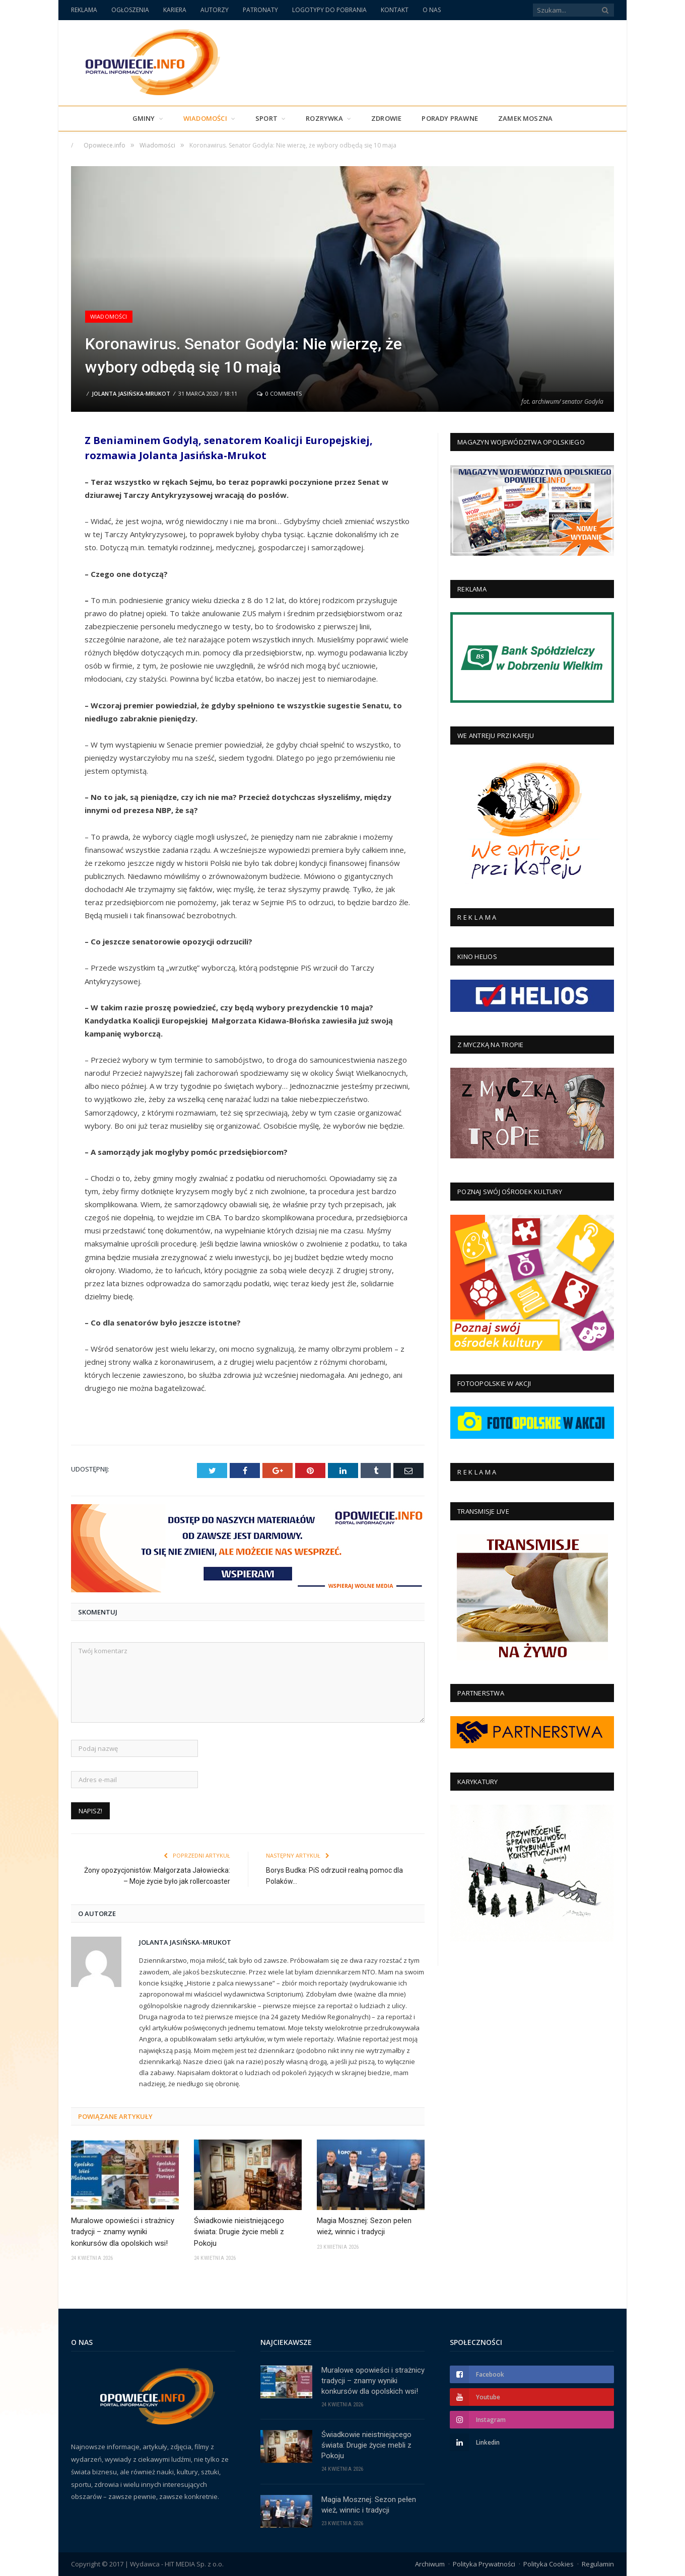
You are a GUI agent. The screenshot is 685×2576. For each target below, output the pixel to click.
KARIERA (174, 10)
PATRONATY (260, 10)
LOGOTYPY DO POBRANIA (329, 10)
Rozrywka (324, 118)
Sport (266, 118)
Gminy (143, 118)
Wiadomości (205, 118)
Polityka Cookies (548, 2563)
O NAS (432, 10)
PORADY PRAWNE (450, 118)
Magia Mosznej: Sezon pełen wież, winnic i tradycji (364, 2226)
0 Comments (279, 393)
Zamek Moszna (525, 118)
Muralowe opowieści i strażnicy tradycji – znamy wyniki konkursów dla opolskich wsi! (122, 2232)
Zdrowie (386, 118)
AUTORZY (214, 10)
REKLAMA (84, 10)
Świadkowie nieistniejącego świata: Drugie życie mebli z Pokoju (239, 2232)
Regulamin (598, 2563)
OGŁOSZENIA (130, 10)
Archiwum (430, 2563)
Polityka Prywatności (484, 2563)
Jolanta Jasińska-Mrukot (131, 393)
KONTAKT (394, 10)
